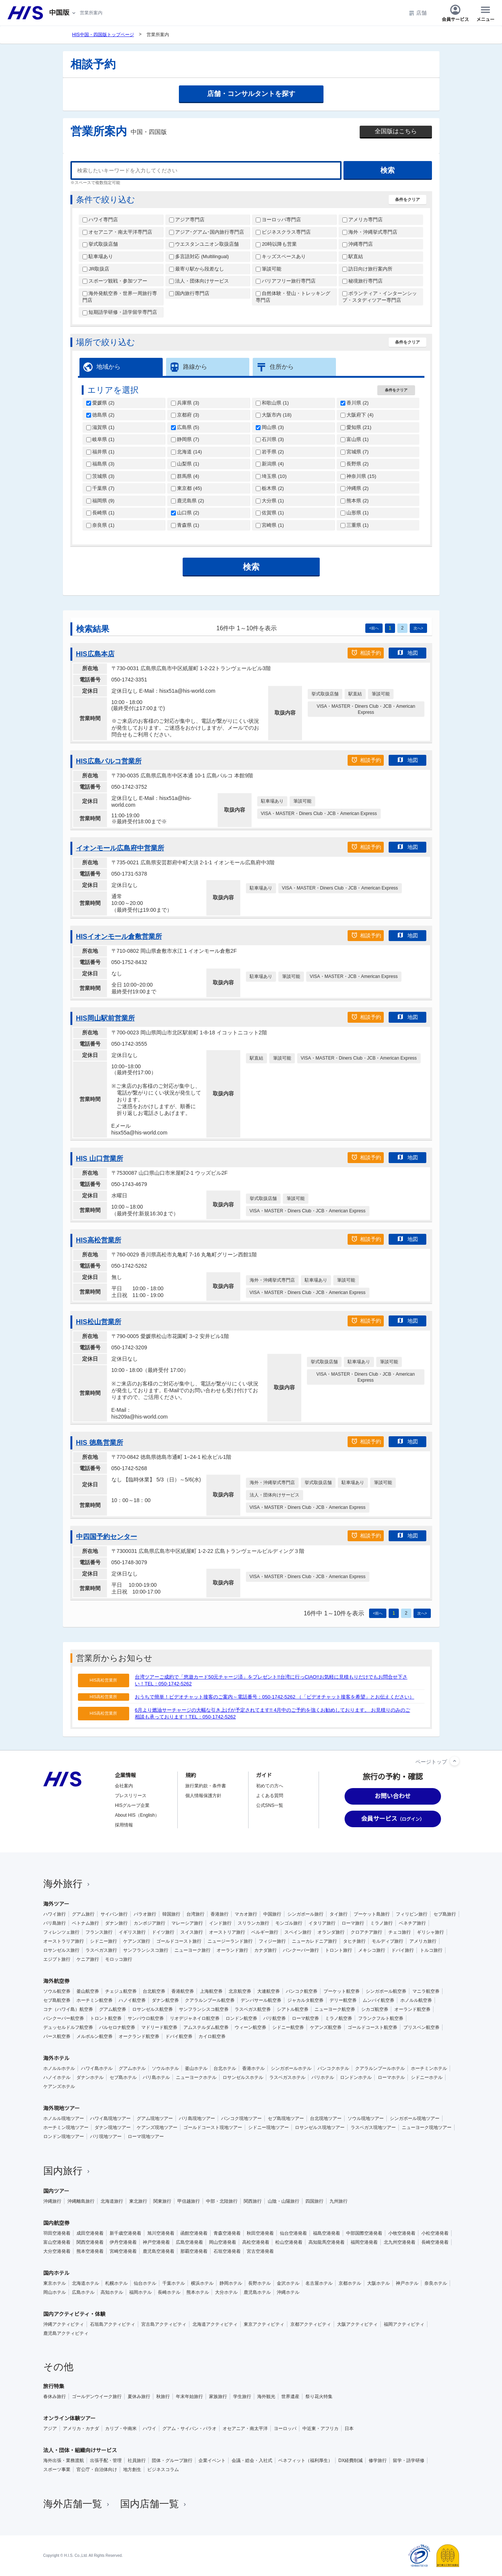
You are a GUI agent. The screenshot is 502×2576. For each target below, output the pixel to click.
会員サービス (455, 13)
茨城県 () (100, 476)
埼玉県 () (271, 476)
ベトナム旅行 (85, 1923)
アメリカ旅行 (422, 1941)
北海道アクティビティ (215, 2324)
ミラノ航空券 (338, 2018)
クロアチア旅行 (366, 1932)
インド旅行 (220, 1923)
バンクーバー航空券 (63, 2018)
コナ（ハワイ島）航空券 (68, 2009)
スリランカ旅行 (253, 1923)
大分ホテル (226, 2292)
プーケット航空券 (341, 1991)
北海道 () (186, 452)
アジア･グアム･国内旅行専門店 (206, 232)
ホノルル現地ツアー (63, 2118)
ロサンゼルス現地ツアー (320, 2127)
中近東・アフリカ (320, 2428)
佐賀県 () (270, 513)
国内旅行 (67, 2170)
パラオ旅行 (145, 1914)
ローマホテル (391, 2077)
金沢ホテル (288, 2283)
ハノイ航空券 (132, 2000)
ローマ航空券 (305, 2018)
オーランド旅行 (232, 1950)
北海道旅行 (112, 2201)
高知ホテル (112, 2292)
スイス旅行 (191, 1932)
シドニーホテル (426, 2077)
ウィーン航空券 (250, 2027)
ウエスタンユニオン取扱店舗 (204, 244)
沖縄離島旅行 (81, 2201)
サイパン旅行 (114, 1914)
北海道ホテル (85, 2283)
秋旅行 (163, 2396)
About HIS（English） (137, 1815)
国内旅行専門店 (189, 293)
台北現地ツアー (326, 2118)
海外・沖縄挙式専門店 (370, 232)
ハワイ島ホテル (97, 2068)
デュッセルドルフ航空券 (68, 2027)
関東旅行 (162, 2201)
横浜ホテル (202, 2283)
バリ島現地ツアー (197, 2118)
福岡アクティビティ (404, 2324)
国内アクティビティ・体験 (74, 2314)
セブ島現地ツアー (286, 2118)
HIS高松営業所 (98, 1240)
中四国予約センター (106, 1536)
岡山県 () (270, 427)
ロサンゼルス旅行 (61, 1950)
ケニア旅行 (87, 1959)
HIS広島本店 (95, 654)
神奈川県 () (358, 476)
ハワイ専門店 (100, 219)
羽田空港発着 (56, 2233)
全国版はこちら (396, 131)
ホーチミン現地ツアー (65, 2127)
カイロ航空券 (212, 2036)
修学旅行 (378, 2460)
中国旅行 (272, 1914)
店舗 (418, 13)
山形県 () (354, 513)
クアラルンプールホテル (380, 2068)
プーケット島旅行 (372, 1914)
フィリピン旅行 (411, 1914)
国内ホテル (56, 2273)
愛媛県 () (100, 403)
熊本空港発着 (90, 2251)
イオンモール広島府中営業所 (120, 848)
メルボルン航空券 (94, 2036)
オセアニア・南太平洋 (245, 2428)
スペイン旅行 (297, 1932)
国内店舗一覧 (154, 2503)
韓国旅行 (171, 1914)
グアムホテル (132, 2068)
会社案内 (124, 1785)
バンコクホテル (333, 2068)
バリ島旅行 (54, 1923)
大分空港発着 (56, 2251)
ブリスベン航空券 (421, 2027)
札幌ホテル (116, 2283)
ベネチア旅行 (412, 1923)
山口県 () (185, 513)
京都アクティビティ (310, 2324)
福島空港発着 (326, 2233)
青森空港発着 (227, 2233)
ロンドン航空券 (241, 2018)
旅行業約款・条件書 (205, 1785)
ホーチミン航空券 (94, 2000)
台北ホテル (225, 2068)
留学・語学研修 (408, 2460)
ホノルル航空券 (416, 2000)
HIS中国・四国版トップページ (103, 34)
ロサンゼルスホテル (243, 2077)
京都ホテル (350, 2283)
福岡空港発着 (364, 2242)
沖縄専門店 (357, 244)
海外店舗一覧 (77, 2503)
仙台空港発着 (293, 2233)
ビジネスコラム (163, 2469)
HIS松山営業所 (98, 1322)
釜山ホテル (196, 2068)
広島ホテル (83, 2292)
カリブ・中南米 (121, 2428)
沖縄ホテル (288, 2292)
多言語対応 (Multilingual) (199, 256)
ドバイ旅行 (402, 1950)
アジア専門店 (187, 219)
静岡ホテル (231, 2283)
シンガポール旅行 (305, 1914)
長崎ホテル (169, 2292)
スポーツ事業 (56, 2469)
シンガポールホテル (291, 2068)
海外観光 (266, 2396)
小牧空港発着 (401, 2233)
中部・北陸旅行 (222, 2201)
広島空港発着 (189, 2242)
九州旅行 (339, 2201)
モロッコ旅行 (118, 1959)
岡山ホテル (54, 2292)
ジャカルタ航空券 (305, 2000)
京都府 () (185, 415)
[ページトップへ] (454, 1760)
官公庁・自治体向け (96, 2469)
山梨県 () (185, 464)
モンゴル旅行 (288, 1923)
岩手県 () (270, 452)
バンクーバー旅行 (301, 1950)
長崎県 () (100, 513)
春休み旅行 (54, 2396)
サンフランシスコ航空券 (204, 2009)
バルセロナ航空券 (117, 2027)
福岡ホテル (140, 2292)
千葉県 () (100, 488)
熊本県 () (354, 500)
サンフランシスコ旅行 (145, 1950)
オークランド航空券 (139, 2036)
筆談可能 (269, 269)
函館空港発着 (194, 2233)
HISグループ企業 (132, 1805)
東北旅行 (138, 2201)
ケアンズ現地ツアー (157, 2127)
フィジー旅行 (272, 1941)
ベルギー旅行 (264, 1932)
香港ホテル (253, 2068)
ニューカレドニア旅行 (314, 1941)
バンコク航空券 (301, 1991)
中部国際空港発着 (364, 2233)
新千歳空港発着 (125, 2233)
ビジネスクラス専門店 (283, 232)
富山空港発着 (56, 2242)
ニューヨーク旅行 (192, 1950)
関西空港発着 (90, 2242)
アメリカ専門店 (362, 219)
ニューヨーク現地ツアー (427, 2127)
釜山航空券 (87, 1991)
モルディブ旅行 (387, 1941)
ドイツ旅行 (163, 1932)
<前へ (374, 628)
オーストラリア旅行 (63, 1941)
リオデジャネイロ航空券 (195, 2018)
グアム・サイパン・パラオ (189, 2428)
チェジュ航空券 (121, 1991)
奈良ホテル (435, 2283)
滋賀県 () (100, 427)
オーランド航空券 (412, 2009)
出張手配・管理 (106, 2460)
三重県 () (354, 525)
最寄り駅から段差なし (196, 269)
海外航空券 (56, 1981)
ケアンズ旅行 (136, 1941)
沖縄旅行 (52, 2201)
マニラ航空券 (425, 1991)
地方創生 (132, 2469)
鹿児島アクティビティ (65, 2333)
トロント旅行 (338, 1950)
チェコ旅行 (399, 1932)
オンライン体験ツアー (69, 2418)
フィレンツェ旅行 (61, 1932)
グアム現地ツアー (155, 2118)
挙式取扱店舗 (100, 244)
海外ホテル (56, 2058)
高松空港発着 (255, 2242)
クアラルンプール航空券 (210, 2000)
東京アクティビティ (264, 2324)
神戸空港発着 (156, 2242)
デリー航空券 (343, 2000)
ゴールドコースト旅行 (178, 1941)
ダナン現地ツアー (113, 2127)
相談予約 (366, 652)
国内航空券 (56, 2223)
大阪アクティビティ (357, 2324)
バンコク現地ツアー (241, 2118)
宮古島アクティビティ (163, 2324)
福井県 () (100, 452)
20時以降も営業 (276, 244)
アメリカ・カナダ (81, 2428)
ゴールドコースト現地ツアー (212, 2127)
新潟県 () (270, 464)
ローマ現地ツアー (146, 2136)
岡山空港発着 (222, 2242)
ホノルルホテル (59, 2068)
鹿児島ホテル (257, 2292)
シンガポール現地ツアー (414, 2118)
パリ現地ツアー (106, 2136)
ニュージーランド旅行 (230, 1941)
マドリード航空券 (159, 2027)
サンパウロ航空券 (146, 2018)
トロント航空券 (106, 2018)
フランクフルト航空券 (380, 2018)
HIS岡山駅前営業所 (105, 1018)
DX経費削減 (351, 2460)
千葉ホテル (173, 2283)
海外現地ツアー (61, 2108)
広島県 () (185, 427)
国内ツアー (56, 2191)
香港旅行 (220, 1914)
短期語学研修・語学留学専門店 (119, 312)
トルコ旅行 (431, 1950)
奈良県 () (100, 525)
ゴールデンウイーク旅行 (97, 2396)
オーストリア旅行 (227, 1932)
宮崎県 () (270, 525)
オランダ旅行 (331, 1932)
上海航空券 (211, 1991)
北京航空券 (240, 1991)
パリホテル (322, 2077)
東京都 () (186, 488)
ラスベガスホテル (287, 2077)
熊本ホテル (197, 2292)
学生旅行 (242, 2396)
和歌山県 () (272, 403)
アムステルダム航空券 (206, 2027)
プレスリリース (130, 1795)
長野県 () (354, 464)
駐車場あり (97, 256)
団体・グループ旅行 (172, 2460)
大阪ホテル (378, 2283)
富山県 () (354, 439)
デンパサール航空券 (261, 2000)
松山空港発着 (288, 2242)
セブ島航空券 (56, 2000)
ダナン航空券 (165, 2000)
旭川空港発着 (160, 2233)
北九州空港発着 (399, 2242)
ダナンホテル (90, 2077)
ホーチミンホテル (429, 2068)
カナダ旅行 (265, 1950)
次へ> (418, 628)
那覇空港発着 (194, 2251)
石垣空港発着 (227, 2251)
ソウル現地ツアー (366, 2118)
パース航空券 (56, 2036)
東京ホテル (54, 2283)
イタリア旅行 (322, 1923)
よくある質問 (269, 1795)
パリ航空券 (274, 2018)
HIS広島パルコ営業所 (109, 761)
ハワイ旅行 (54, 1914)
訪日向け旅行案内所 (367, 269)
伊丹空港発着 (123, 2242)
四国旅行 (314, 2201)
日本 (349, 2428)
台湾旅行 (195, 1914)
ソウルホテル (165, 2068)
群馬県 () (185, 476)
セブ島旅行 (444, 1914)
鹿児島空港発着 (158, 2251)
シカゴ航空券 (374, 2009)
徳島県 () (100, 415)
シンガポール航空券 (386, 1991)
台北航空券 (154, 1991)
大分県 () (270, 500)
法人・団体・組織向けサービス (80, 2450)
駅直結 (352, 256)
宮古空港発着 (260, 2251)
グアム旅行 (83, 1914)
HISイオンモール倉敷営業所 (119, 936)
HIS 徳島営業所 (99, 1442)
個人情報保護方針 (203, 1795)
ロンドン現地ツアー (63, 2136)
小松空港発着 (435, 2233)
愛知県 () (355, 427)
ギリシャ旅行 (430, 1932)
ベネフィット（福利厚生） (305, 2460)
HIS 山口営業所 (99, 1158)
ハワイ (149, 2428)
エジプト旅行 (56, 1959)
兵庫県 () (185, 403)
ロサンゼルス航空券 (152, 2009)
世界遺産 (290, 2396)
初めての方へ (269, 1785)
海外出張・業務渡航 (63, 2460)
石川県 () (270, 439)
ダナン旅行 (116, 1923)
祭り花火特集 (319, 2396)
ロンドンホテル (356, 2077)
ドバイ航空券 (178, 2036)
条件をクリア (407, 199)
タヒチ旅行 (354, 1941)
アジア (50, 2428)
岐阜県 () (100, 439)
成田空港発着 (90, 2233)
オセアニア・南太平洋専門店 (117, 232)
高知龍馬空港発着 (326, 2242)
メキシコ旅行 (371, 1950)
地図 (407, 652)
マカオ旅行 (246, 1914)
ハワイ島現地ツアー (110, 2118)
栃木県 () (270, 488)
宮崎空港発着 (123, 2251)
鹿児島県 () (187, 500)
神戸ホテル (407, 2283)
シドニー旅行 (103, 1941)
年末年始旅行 (189, 2396)
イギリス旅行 (132, 1932)
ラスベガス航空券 (253, 2009)
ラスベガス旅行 (101, 1950)
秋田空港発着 (260, 2233)
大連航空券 (268, 1991)
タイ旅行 (339, 1914)
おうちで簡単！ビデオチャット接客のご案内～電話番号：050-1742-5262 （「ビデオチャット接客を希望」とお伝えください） (274, 1697)
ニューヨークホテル (196, 2077)
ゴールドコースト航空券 (372, 2027)
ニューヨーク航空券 (334, 2009)
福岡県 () (100, 500)
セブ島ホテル (123, 2077)
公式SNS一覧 (270, 1805)
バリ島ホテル (156, 2077)
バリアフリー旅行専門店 (286, 281)
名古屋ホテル (319, 2283)
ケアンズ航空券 (326, 2027)
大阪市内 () (273, 415)
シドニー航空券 (288, 2027)
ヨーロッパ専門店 (278, 219)
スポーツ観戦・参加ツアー (115, 281)
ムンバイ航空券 (378, 2000)
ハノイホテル (56, 2077)
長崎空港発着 (435, 2242)
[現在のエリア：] (63, 13)
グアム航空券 (112, 2009)
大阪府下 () (357, 415)
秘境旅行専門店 (362, 281)
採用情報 (124, 1825)
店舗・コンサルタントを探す (251, 93)
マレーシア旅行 (187, 1923)
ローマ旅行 (353, 1923)
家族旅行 (218, 2396)
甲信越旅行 (188, 2201)
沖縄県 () (354, 488)
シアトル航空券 (292, 2009)
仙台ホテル (145, 2283)
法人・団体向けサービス (199, 281)
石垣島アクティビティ (112, 2324)
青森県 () (185, 525)
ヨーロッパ (285, 2428)
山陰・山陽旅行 (283, 2201)
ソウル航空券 (56, 1991)
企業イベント (212, 2460)
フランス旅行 (99, 1932)
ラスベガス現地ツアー (373, 2127)
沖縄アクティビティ (63, 2324)
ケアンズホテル (59, 2086)
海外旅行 (67, 1883)
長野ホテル (259, 2283)
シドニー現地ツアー (268, 2127)
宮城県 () (354, 452)
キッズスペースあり (281, 256)
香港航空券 (182, 1991)
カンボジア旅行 (149, 1923)
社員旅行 (137, 2460)
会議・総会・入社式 (252, 2460)
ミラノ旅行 (381, 1923)
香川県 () (354, 403)
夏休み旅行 (139, 2396)
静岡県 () (185, 439)
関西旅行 (253, 2201)
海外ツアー (56, 1904)
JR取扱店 (96, 269)
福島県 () (100, 464)
